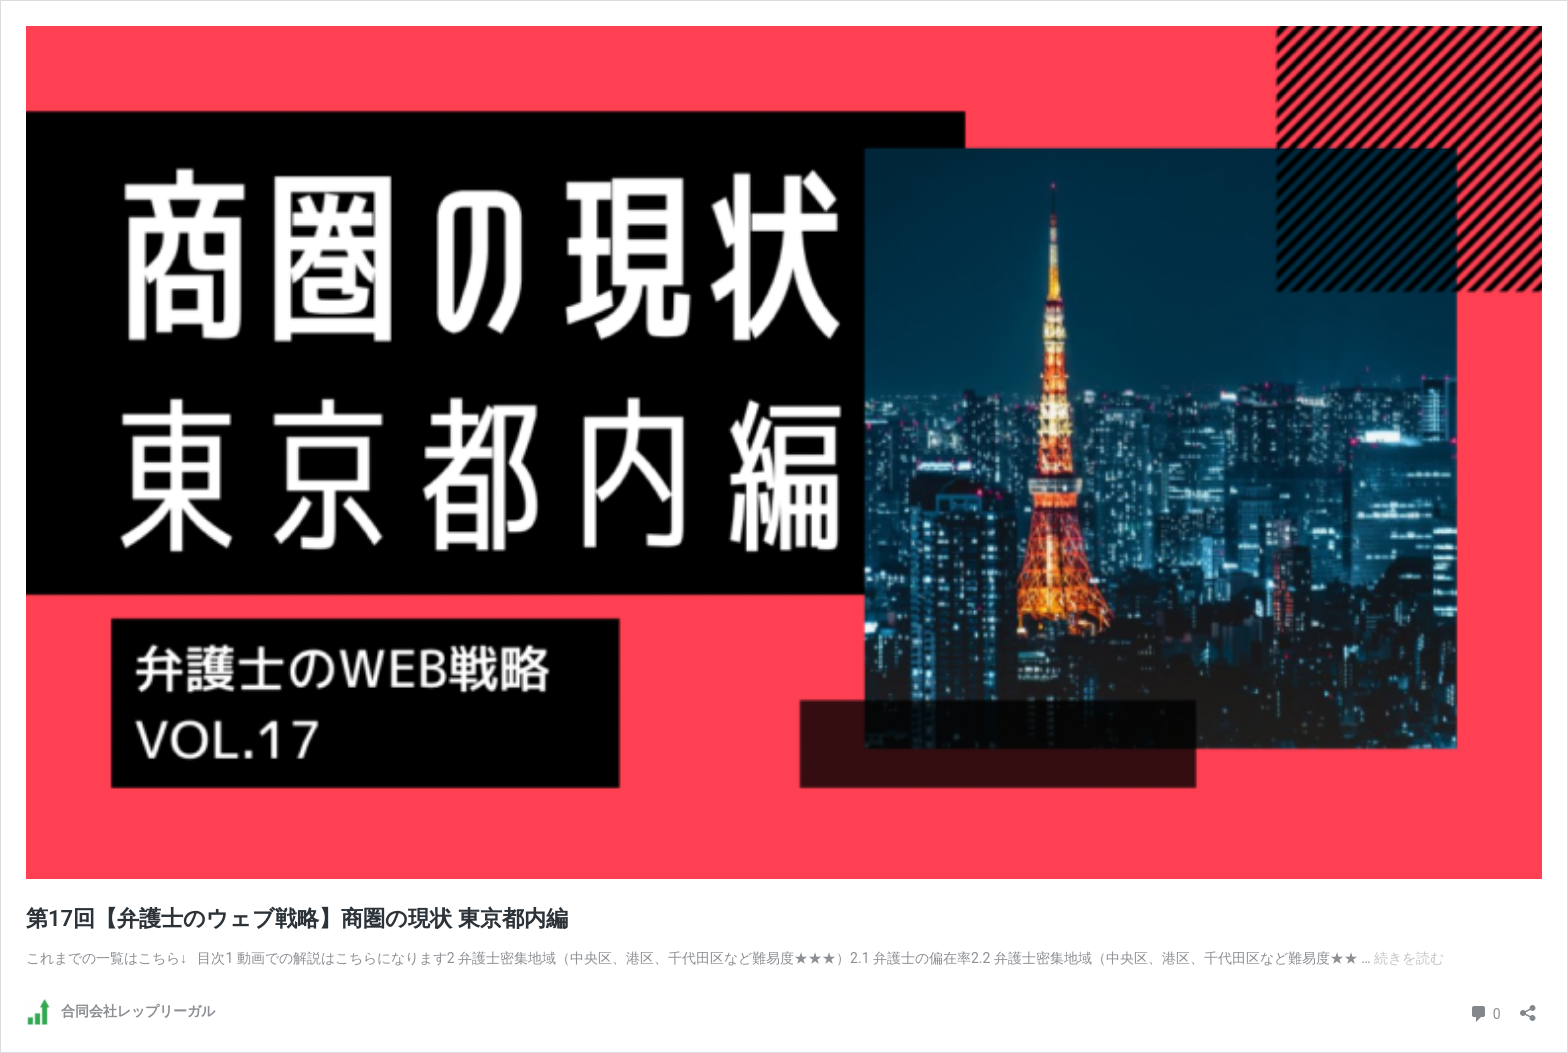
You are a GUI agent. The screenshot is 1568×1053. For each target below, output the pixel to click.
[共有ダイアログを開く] (1528, 1006)
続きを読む (1409, 958)
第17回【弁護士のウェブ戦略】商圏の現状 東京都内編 (297, 918)
